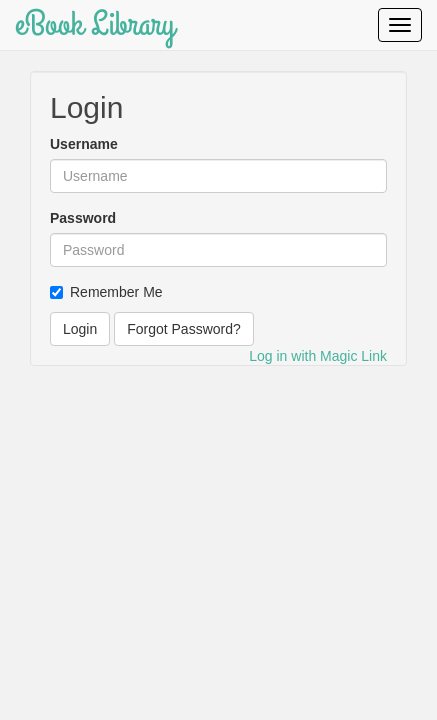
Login (80, 329)
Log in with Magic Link (318, 356)
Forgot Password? (184, 329)
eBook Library (95, 24)
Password (83, 218)
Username (84, 144)
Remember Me (106, 292)
